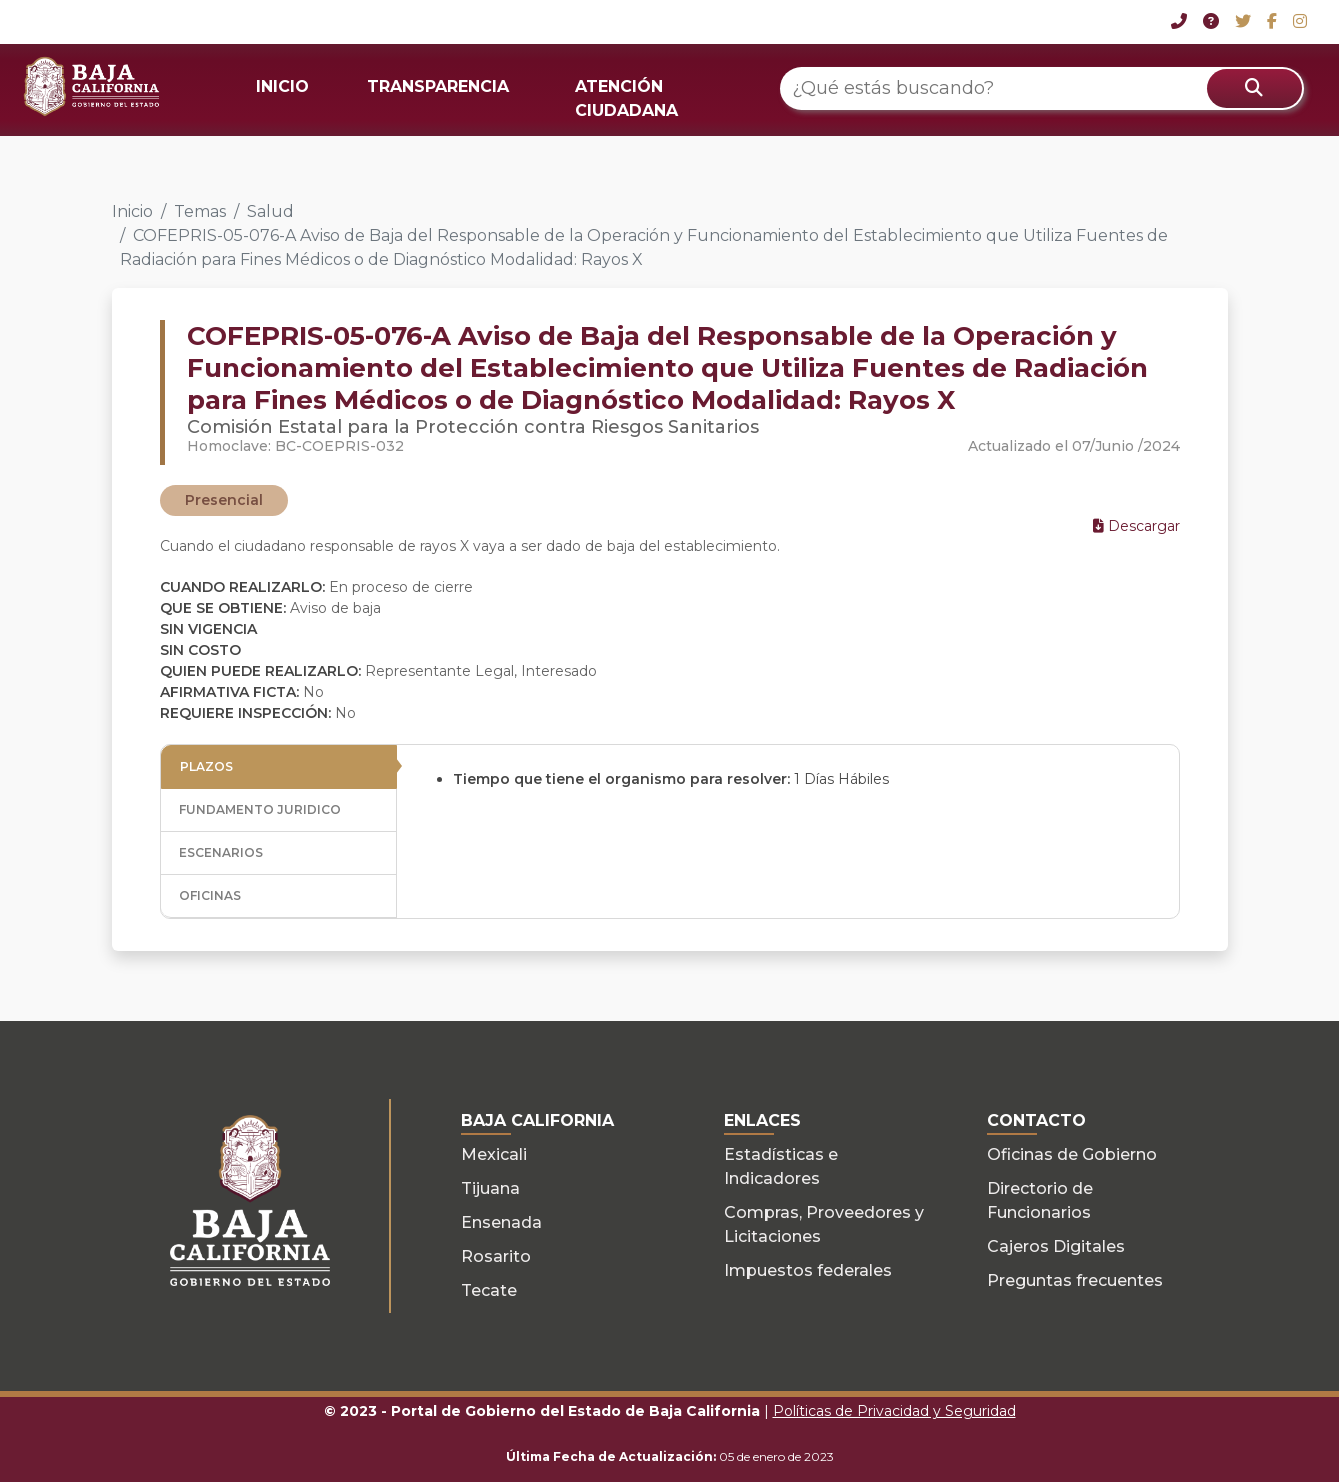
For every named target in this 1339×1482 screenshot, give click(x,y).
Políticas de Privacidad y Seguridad (894, 1411)
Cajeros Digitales (1056, 1246)
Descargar (1136, 526)
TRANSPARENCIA (438, 86)
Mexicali (494, 1154)
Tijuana (490, 1188)
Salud (270, 211)
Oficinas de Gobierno (1072, 1154)
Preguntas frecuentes (1075, 1280)
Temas (200, 211)
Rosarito (496, 1256)
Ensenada (501, 1222)
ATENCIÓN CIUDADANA (626, 98)
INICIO (282, 86)
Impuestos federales (808, 1270)
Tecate (489, 1290)
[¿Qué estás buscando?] (1042, 88)
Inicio (132, 211)
